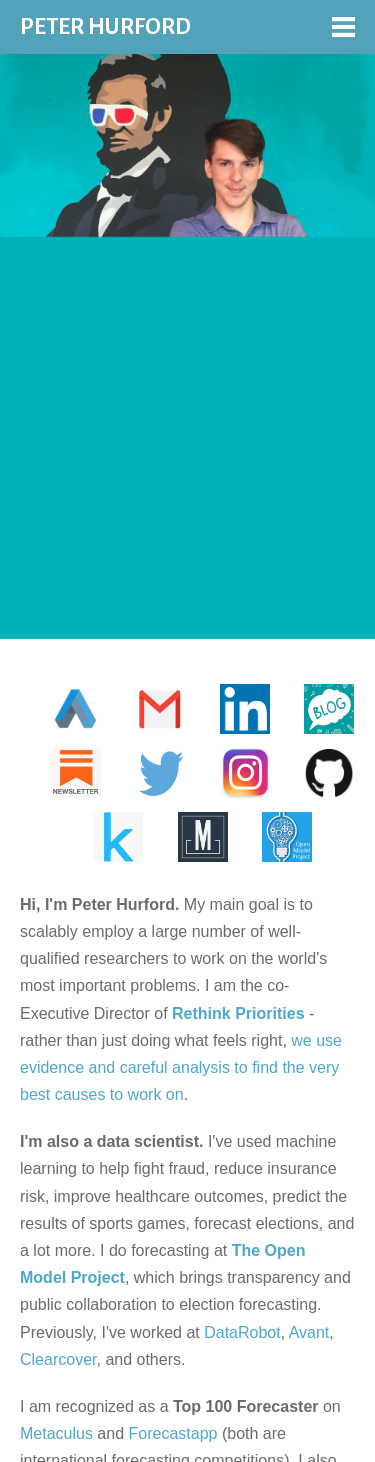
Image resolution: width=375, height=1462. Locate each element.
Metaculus (56, 1433)
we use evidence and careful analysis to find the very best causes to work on (181, 1067)
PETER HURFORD (105, 27)
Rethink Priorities (238, 1013)
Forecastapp (173, 1433)
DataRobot (242, 1332)
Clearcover (58, 1359)
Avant (309, 1332)
